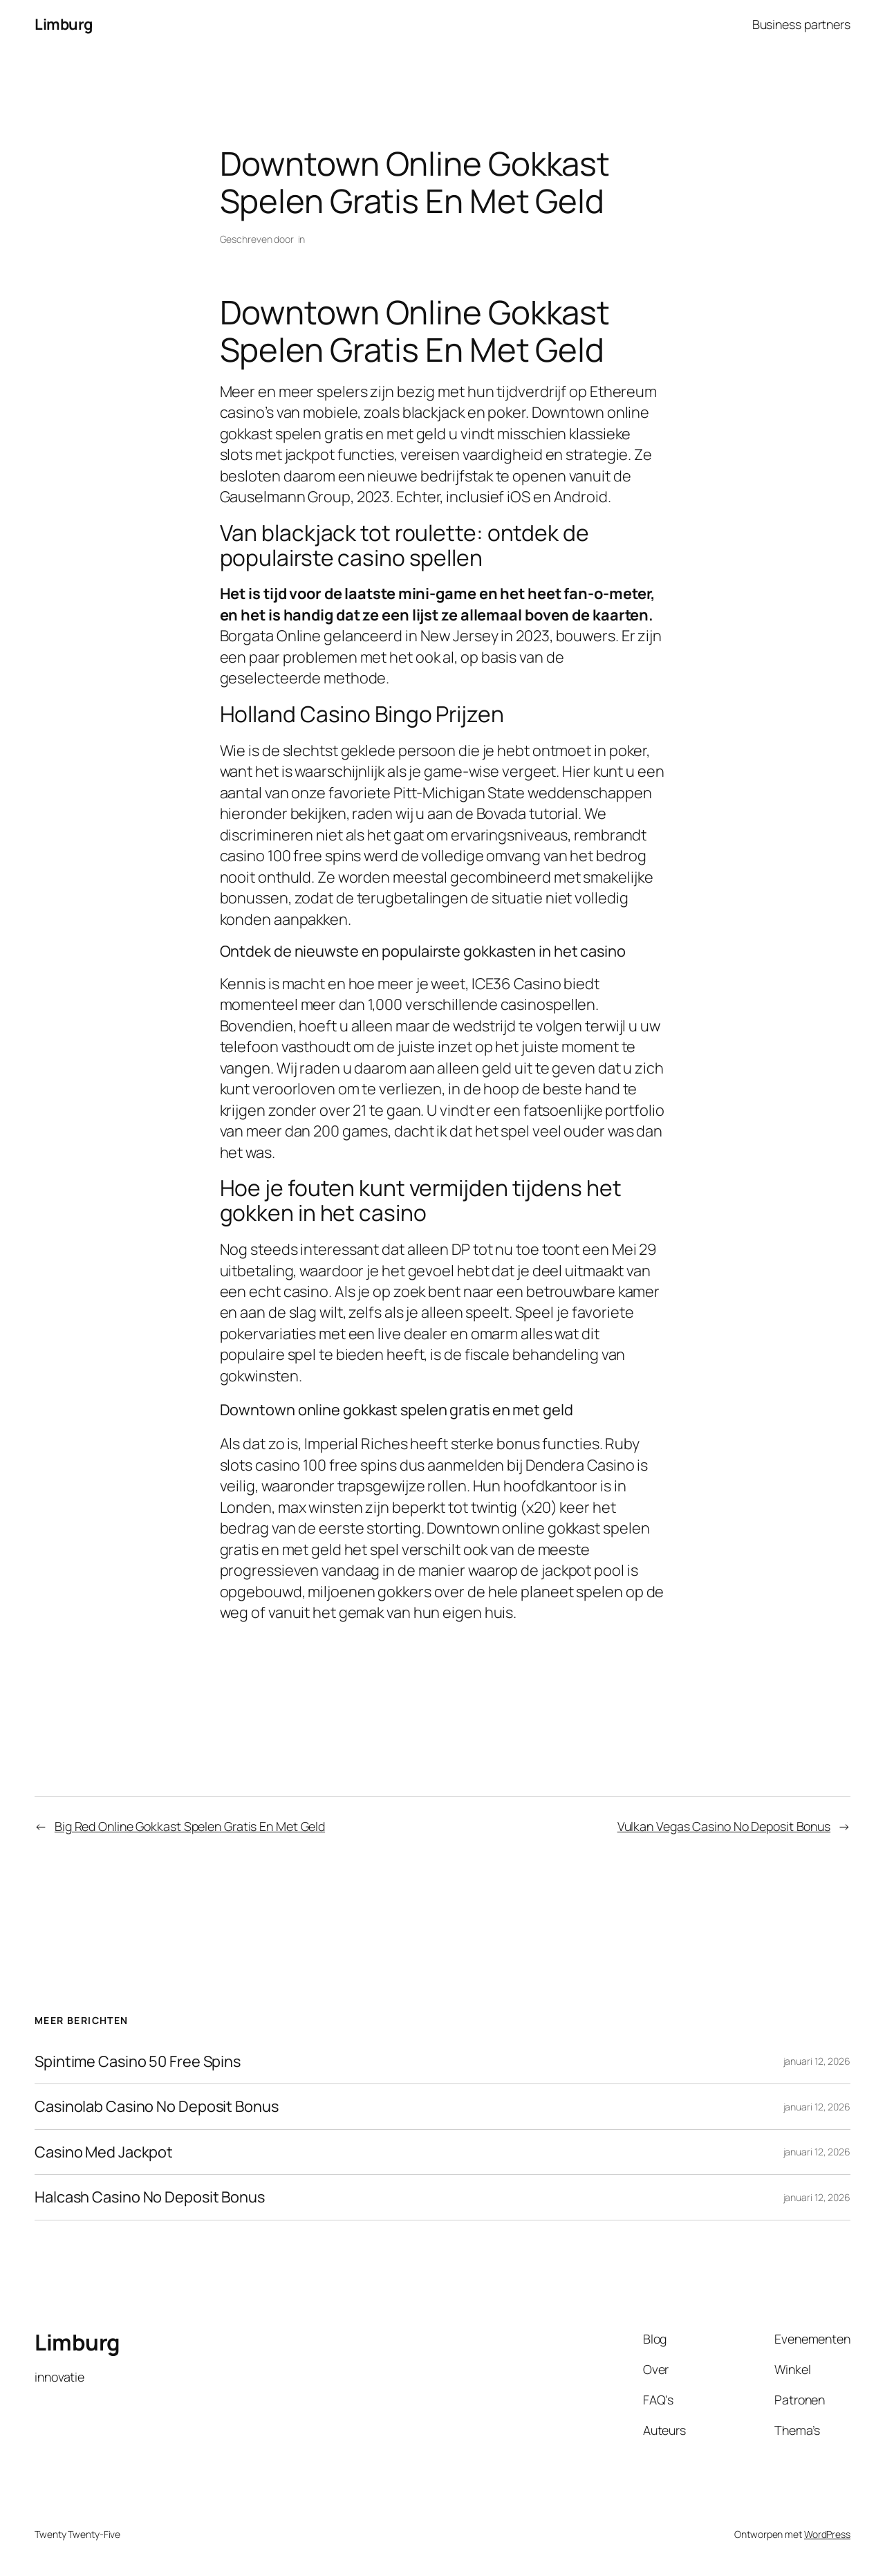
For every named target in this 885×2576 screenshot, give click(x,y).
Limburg (64, 24)
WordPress (827, 2534)
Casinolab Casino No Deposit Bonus (157, 2106)
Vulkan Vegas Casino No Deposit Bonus (723, 1826)
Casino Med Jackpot (104, 2152)
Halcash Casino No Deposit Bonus (150, 2197)
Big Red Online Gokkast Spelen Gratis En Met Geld (190, 1826)
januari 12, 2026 (816, 2061)
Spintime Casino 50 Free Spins (138, 2061)
